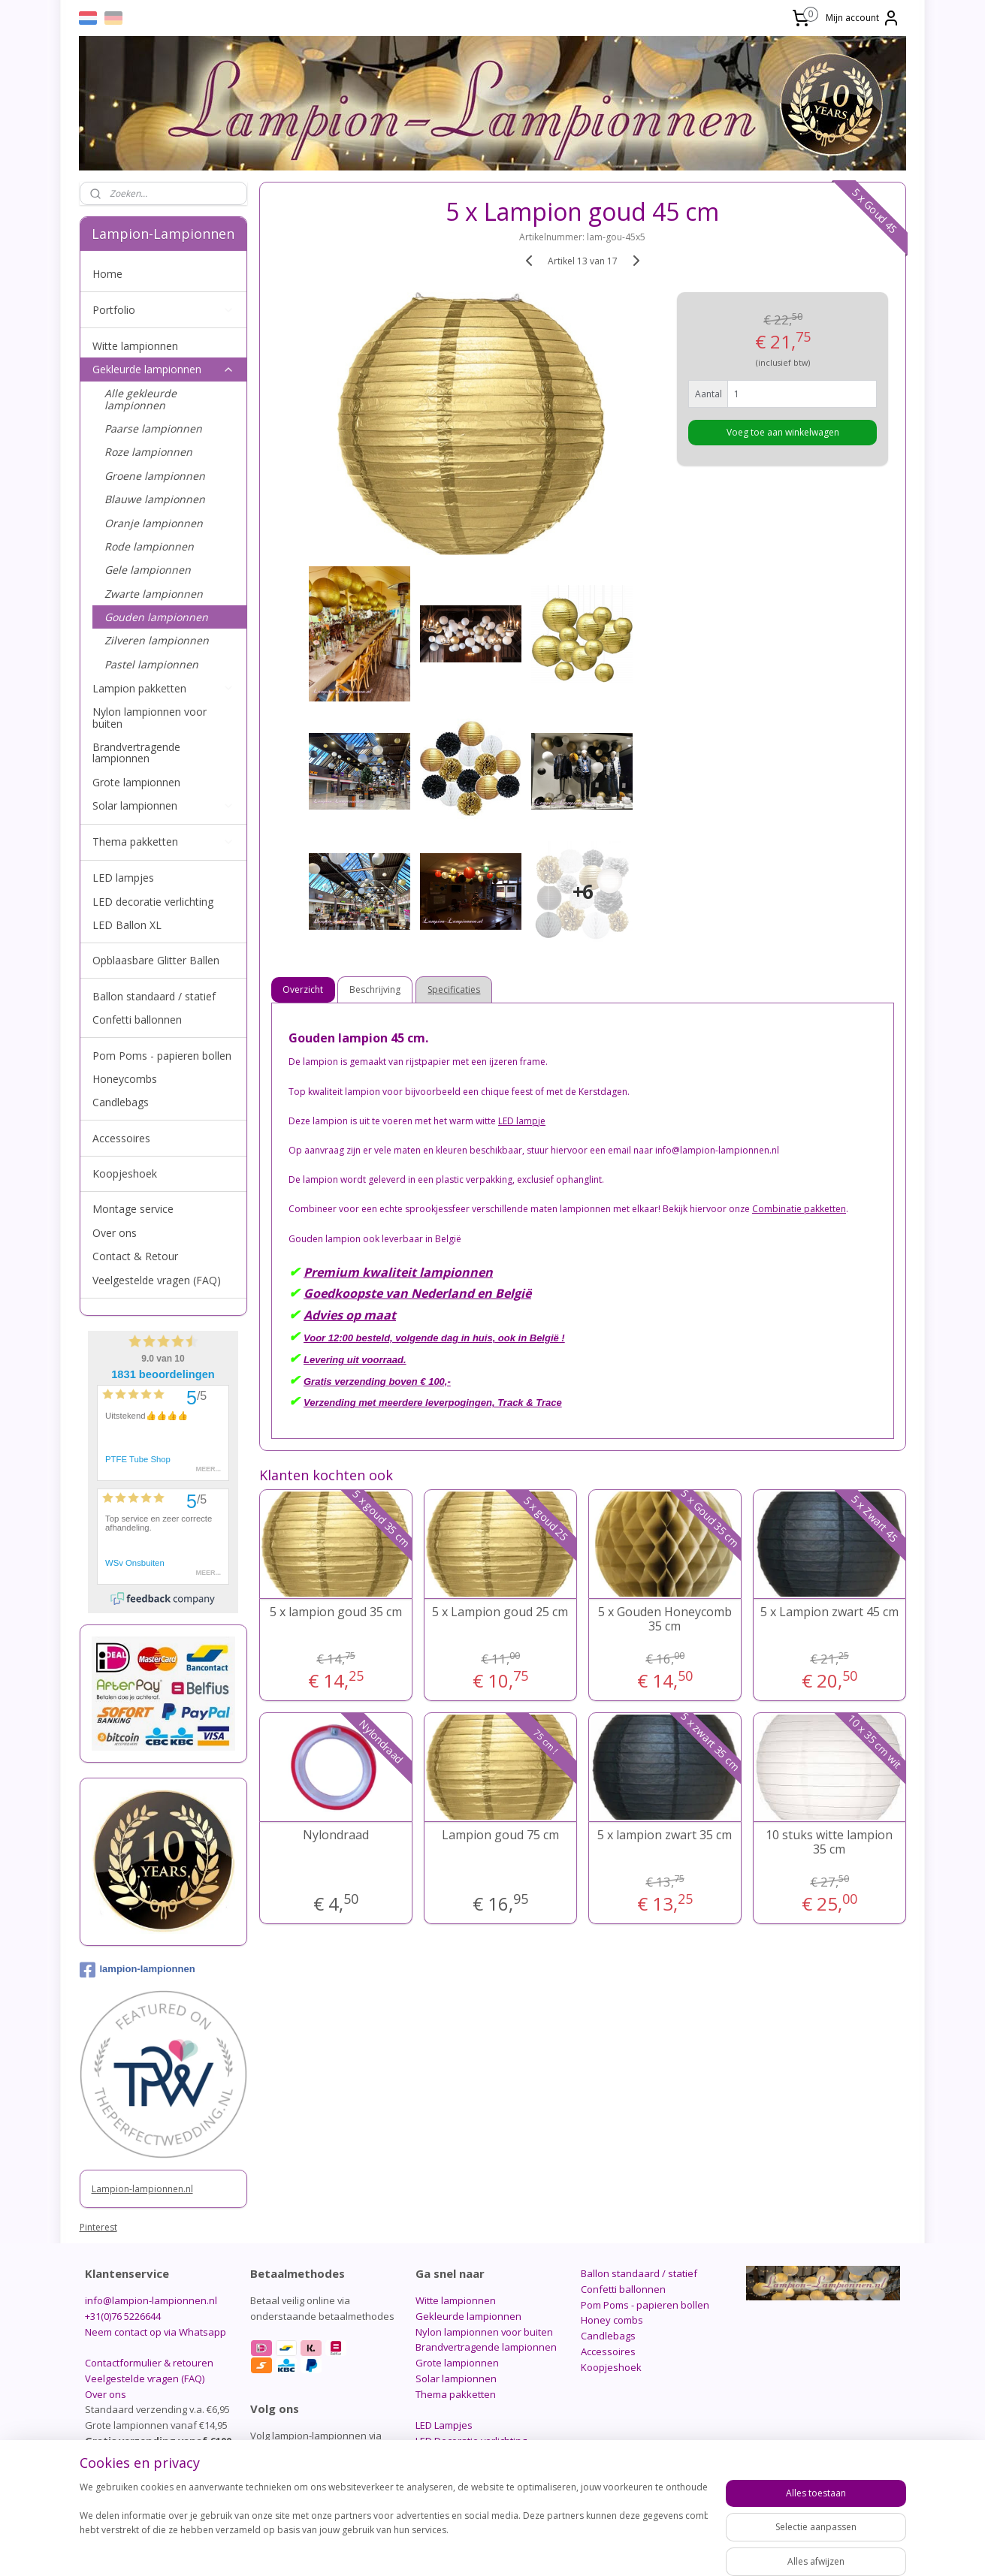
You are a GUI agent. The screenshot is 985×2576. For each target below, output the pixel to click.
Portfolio (163, 310)
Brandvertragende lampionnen (136, 752)
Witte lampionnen (135, 346)
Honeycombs (124, 1079)
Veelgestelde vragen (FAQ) (156, 1280)
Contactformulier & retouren (149, 2362)
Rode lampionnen (149, 546)
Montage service (133, 1209)
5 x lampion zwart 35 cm (664, 1835)
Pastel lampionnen (151, 664)
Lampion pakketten (163, 688)
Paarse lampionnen (153, 428)
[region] (394, 2525)
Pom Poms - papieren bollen (161, 1055)
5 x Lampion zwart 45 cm (829, 1612)
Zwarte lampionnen (153, 594)
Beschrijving (374, 989)
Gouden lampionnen (156, 617)
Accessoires (121, 1138)
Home (107, 274)
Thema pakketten (163, 841)
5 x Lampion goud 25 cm (500, 1612)
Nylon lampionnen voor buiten (149, 717)
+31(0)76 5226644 (123, 2316)
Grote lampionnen (136, 782)
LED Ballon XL (127, 925)
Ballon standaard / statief (154, 996)
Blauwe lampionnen (154, 499)
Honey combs (612, 2320)
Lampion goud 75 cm (499, 1835)
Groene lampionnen (154, 476)
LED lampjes (123, 877)
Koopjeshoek (124, 1173)
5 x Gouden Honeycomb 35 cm (664, 1619)
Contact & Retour (135, 1256)
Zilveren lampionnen (156, 640)
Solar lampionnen (163, 805)
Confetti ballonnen (137, 1019)
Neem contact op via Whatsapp (155, 2332)
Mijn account (863, 18)
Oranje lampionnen (153, 523)
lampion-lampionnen (137, 1970)
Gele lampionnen (147, 570)
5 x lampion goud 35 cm (335, 1612)
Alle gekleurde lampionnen (140, 399)
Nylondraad (335, 1835)
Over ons (114, 1233)
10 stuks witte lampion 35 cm (829, 1842)
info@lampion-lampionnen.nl (151, 2300)
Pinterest (98, 2227)
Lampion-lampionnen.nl (142, 2188)
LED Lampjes (444, 2425)
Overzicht (303, 989)
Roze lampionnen (148, 452)
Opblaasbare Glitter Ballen (155, 960)
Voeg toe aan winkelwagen (782, 432)
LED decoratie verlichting (152, 901)
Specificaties (454, 989)
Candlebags (120, 1102)
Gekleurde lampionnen (163, 369)
